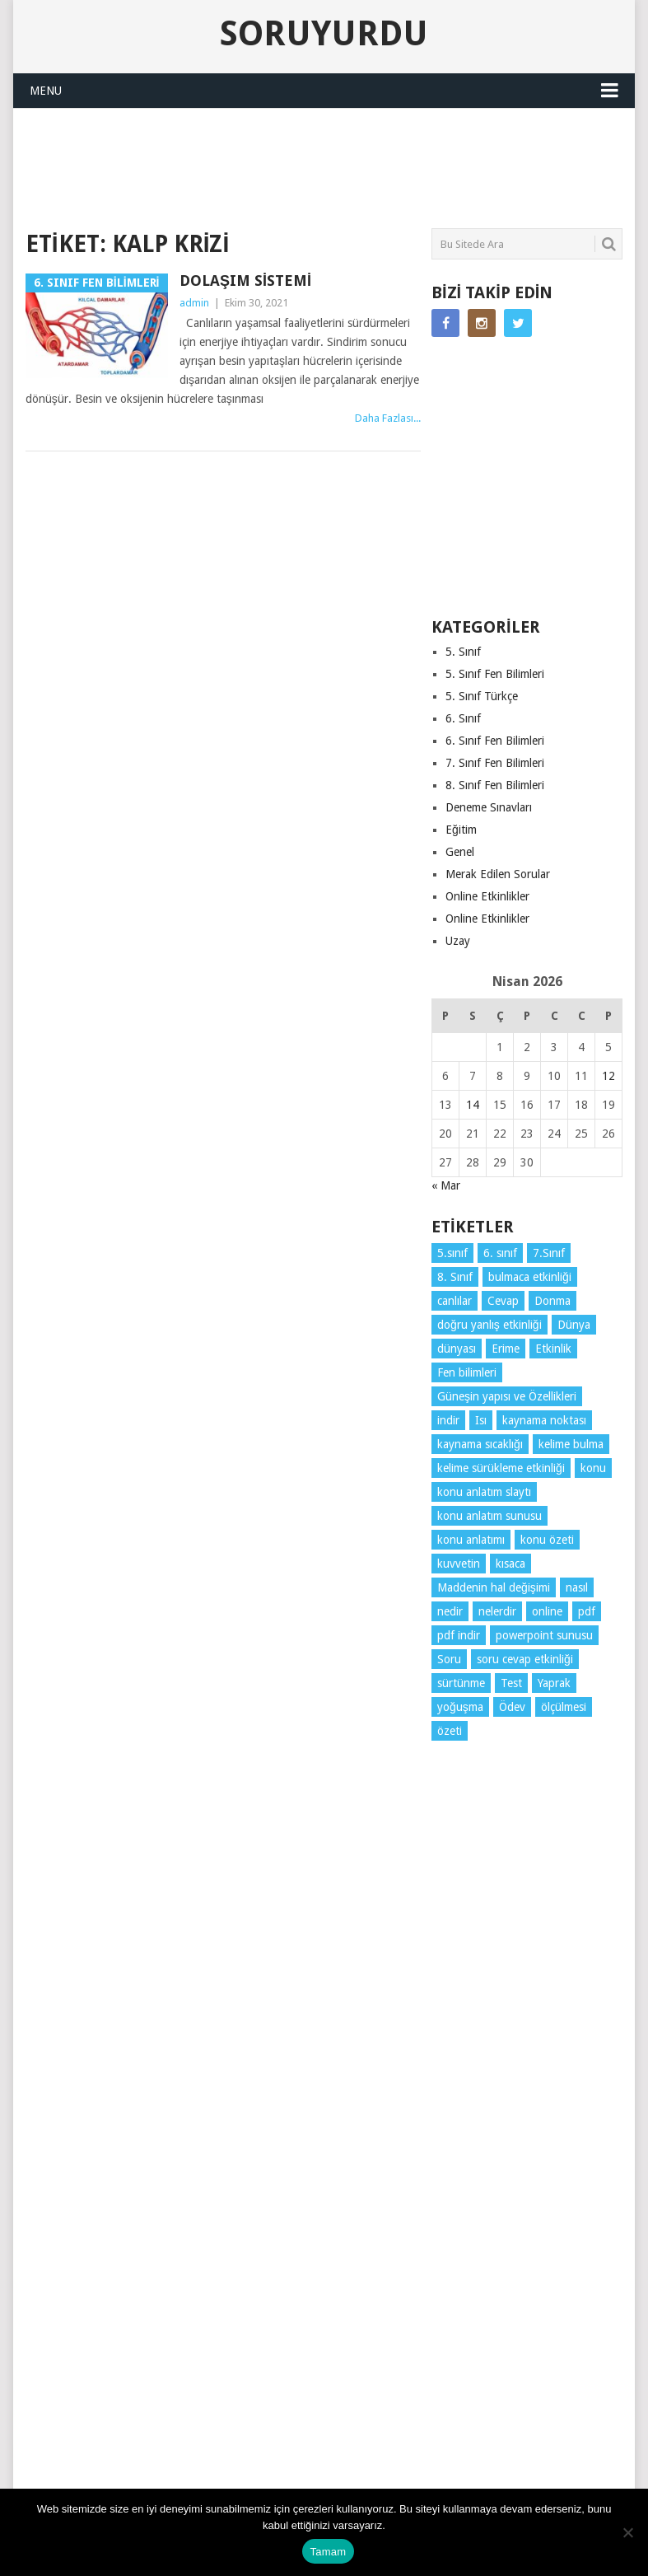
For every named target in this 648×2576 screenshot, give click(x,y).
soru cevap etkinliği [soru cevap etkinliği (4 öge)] (525, 1659)
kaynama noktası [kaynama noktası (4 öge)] (544, 1420)
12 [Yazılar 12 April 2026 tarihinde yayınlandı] (608, 1075)
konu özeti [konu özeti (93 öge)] (547, 1539)
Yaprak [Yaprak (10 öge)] (554, 1683)
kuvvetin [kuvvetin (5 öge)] (458, 1563)
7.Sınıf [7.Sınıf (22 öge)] (549, 1253)
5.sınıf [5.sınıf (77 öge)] (452, 1253)
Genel (459, 851)
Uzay (457, 940)
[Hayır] (627, 2532)
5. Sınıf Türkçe (481, 696)
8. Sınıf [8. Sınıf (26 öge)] (455, 1276)
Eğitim (461, 829)
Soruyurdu (324, 33)
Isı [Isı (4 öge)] (481, 1420)
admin (194, 303)
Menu (46, 90)
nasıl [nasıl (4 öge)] (577, 1587)
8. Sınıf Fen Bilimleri (494, 785)
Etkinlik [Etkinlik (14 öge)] (553, 1348)
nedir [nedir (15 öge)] (450, 1611)
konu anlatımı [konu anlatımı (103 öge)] (471, 1539)
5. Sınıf (463, 651)
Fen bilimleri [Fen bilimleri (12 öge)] (466, 1372)
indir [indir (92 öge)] (448, 1420)
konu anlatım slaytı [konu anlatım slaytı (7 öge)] (484, 1491)
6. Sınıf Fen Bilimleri (494, 740)
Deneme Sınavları (488, 807)
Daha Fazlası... (388, 418)
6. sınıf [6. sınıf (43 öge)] (500, 1253)
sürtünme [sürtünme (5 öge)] (461, 1683)
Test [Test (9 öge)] (511, 1683)
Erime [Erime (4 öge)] (506, 1348)
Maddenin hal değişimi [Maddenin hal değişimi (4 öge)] (493, 1587)
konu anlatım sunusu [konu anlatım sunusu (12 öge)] (489, 1515)
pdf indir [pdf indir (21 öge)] (458, 1635)
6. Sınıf (463, 718)
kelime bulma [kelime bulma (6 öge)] (571, 1444)
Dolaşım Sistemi (245, 280)
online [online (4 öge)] (547, 1611)
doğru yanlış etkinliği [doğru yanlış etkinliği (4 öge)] (489, 1324)
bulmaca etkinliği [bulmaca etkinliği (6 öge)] (529, 1276)
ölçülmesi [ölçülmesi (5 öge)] (563, 1706)
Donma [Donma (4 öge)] (552, 1300)
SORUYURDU (562, 144)
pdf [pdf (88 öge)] (586, 1611)
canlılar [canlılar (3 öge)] (454, 1300)
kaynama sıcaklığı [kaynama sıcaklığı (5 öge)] (480, 1444)
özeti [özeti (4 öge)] (449, 1730)
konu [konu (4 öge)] (593, 1468)
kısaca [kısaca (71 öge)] (510, 1563)
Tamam (328, 2552)
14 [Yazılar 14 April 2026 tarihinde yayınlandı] (472, 1104)
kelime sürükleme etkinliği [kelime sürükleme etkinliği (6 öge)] (501, 1468)
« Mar (445, 1185)
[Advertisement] (325, 166)
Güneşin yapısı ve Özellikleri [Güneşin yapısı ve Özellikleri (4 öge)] (506, 1396)
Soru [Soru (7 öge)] (449, 1659)
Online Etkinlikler (487, 896)
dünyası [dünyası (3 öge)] (456, 1348)
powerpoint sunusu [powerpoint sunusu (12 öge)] (544, 1635)
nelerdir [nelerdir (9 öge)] (497, 1611)
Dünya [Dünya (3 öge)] (573, 1324)
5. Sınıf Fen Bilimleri (494, 673)
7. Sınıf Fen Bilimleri (494, 762)
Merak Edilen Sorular (497, 874)
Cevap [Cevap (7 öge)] (503, 1300)
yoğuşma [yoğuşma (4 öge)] (460, 1706)
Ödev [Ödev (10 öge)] (512, 1706)
